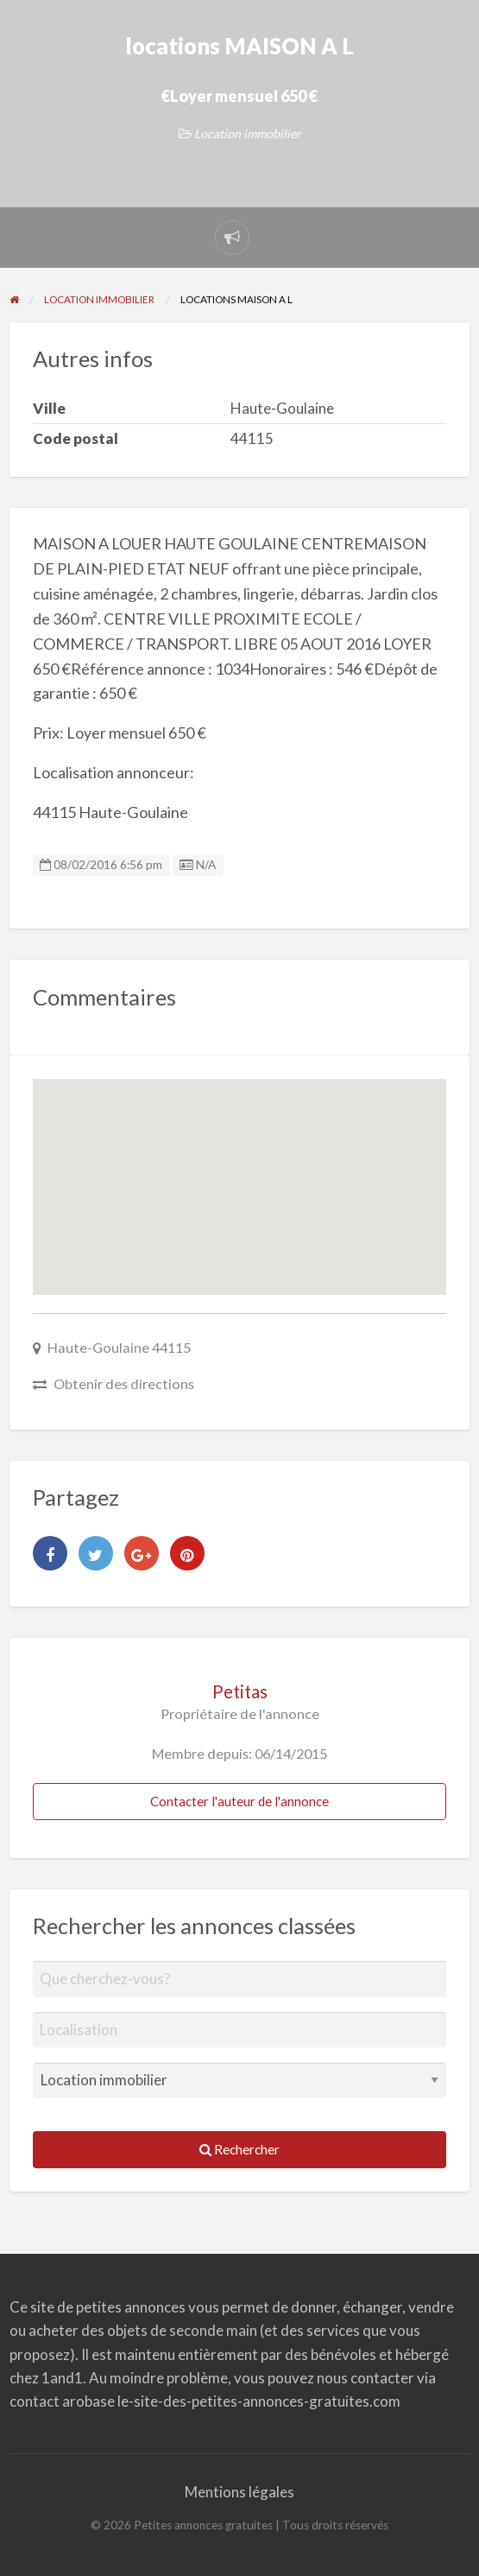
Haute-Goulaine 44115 (119, 1347)
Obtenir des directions (124, 1383)
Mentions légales (239, 2492)
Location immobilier (247, 133)
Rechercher (239, 2149)
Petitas (240, 1691)
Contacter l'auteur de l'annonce (239, 1801)
